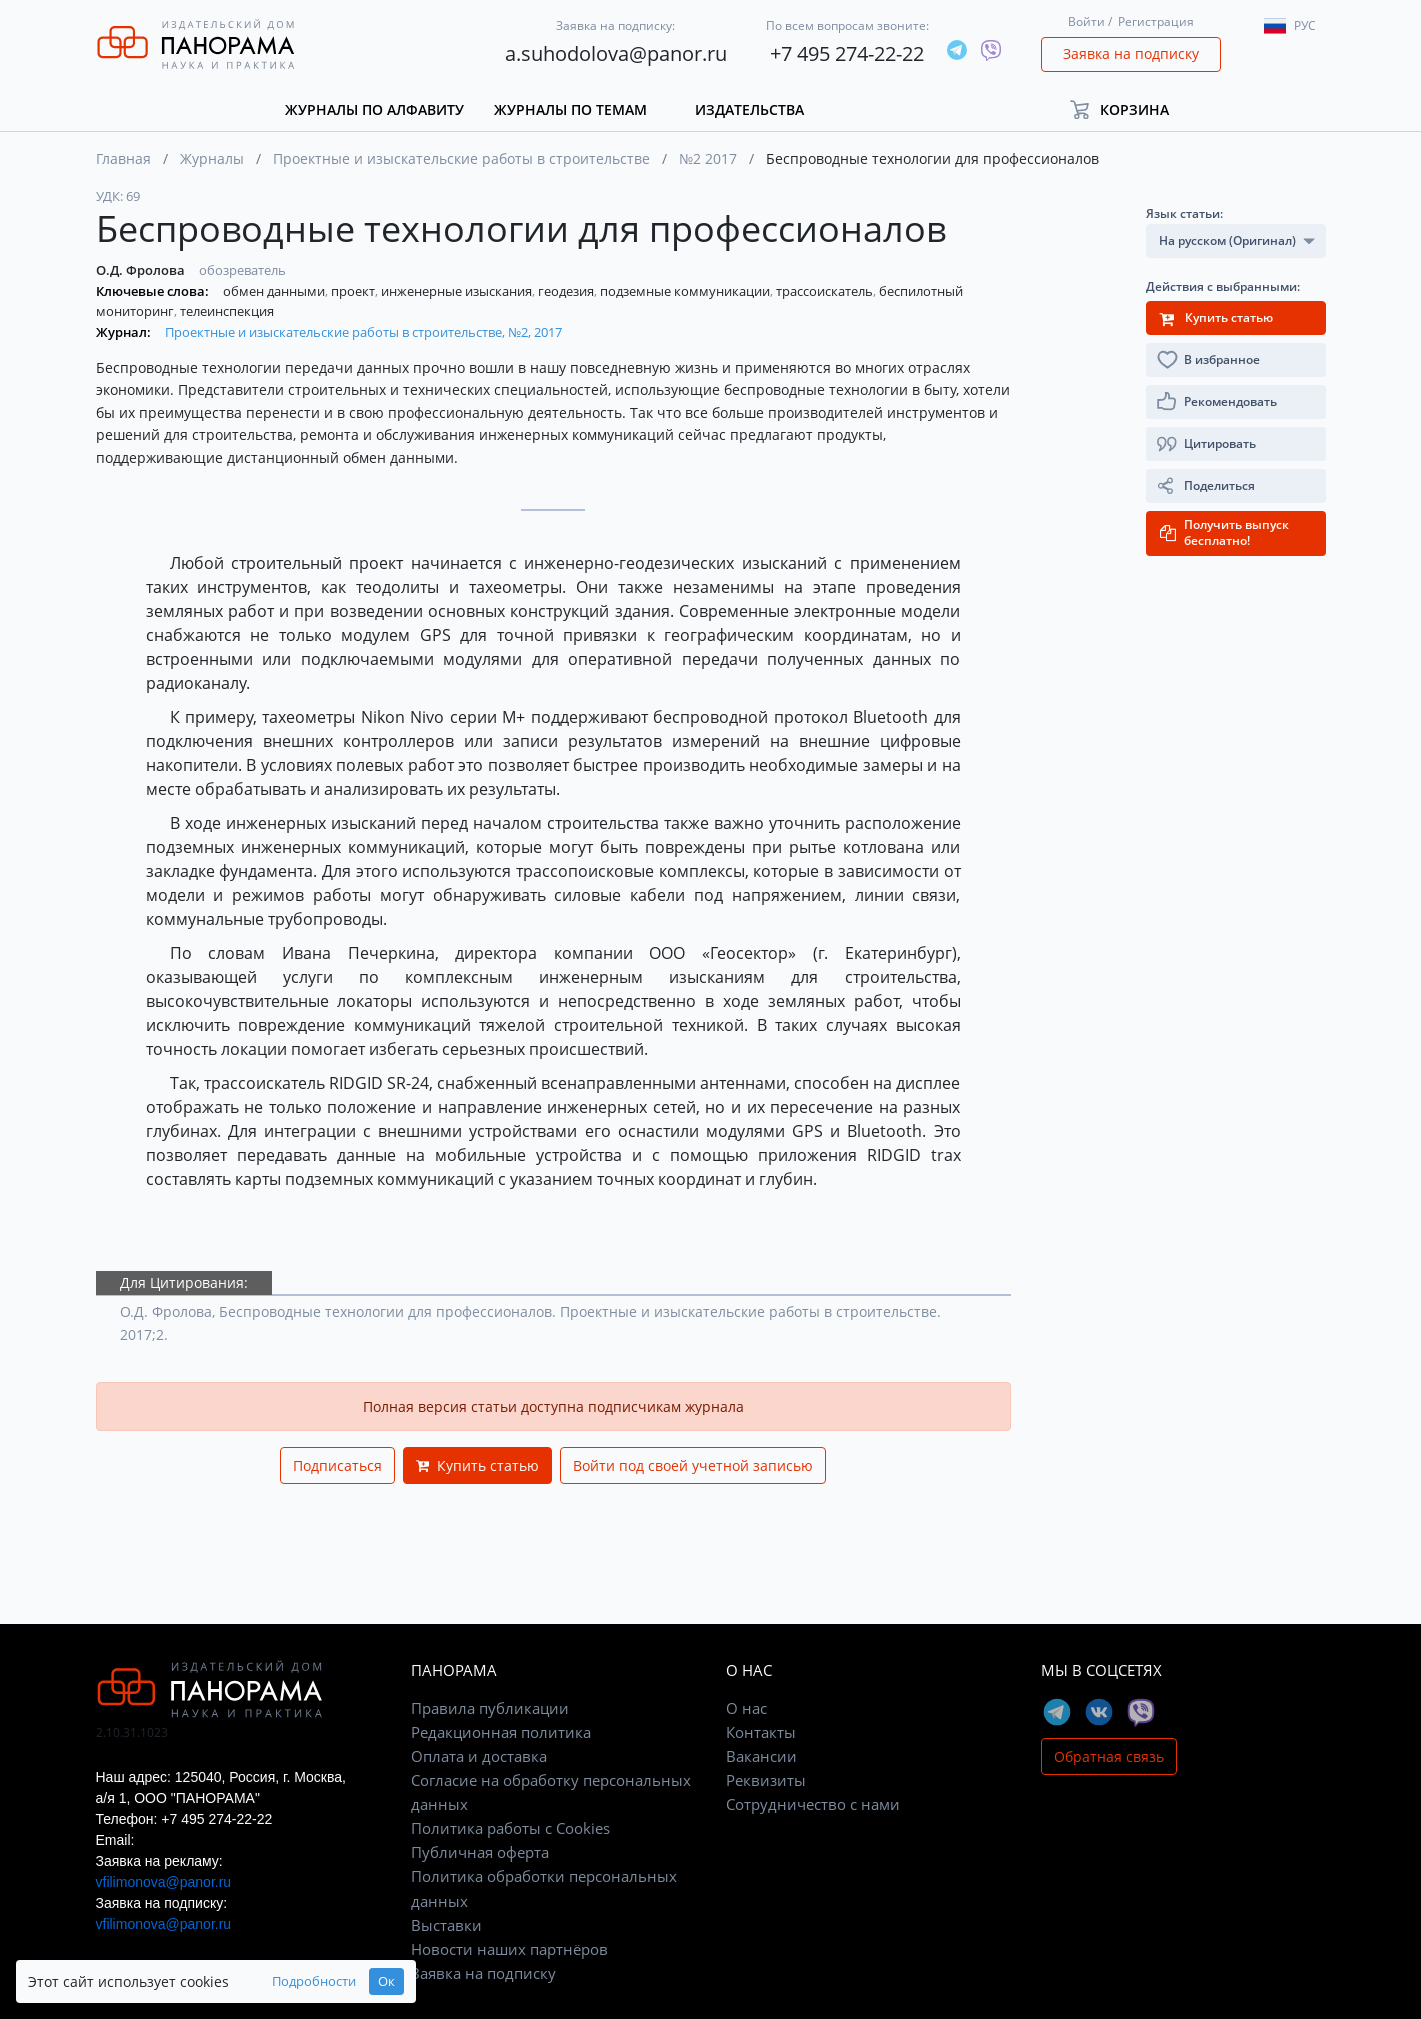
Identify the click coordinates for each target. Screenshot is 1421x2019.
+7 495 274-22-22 (847, 53)
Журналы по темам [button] (570, 109)
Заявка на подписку (1131, 53)
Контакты (761, 1732)
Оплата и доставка (479, 1756)
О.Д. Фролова (142, 270)
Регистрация (1156, 21)
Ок (386, 1981)
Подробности (314, 1981)
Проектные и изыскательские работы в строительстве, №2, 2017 (363, 332)
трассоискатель (826, 291)
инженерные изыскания (458, 291)
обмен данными (275, 291)
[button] (1128, 109)
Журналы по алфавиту (374, 109)
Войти (1086, 21)
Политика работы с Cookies (510, 1828)
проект (354, 291)
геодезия (567, 291)
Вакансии (761, 1756)
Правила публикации (490, 1708)
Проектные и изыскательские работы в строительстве (461, 158)
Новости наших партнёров (509, 1949)
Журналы (212, 158)
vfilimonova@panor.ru (164, 1882)
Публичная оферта (480, 1852)
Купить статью (477, 1465)
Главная (123, 158)
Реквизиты (766, 1780)
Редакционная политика (501, 1732)
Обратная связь (1109, 1756)
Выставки (446, 1925)
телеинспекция (227, 311)
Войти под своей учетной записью (693, 1465)
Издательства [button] (749, 109)
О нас (746, 1708)
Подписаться (337, 1465)
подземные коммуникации (686, 291)
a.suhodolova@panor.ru (616, 53)
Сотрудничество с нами (813, 1804)
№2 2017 (708, 158)
